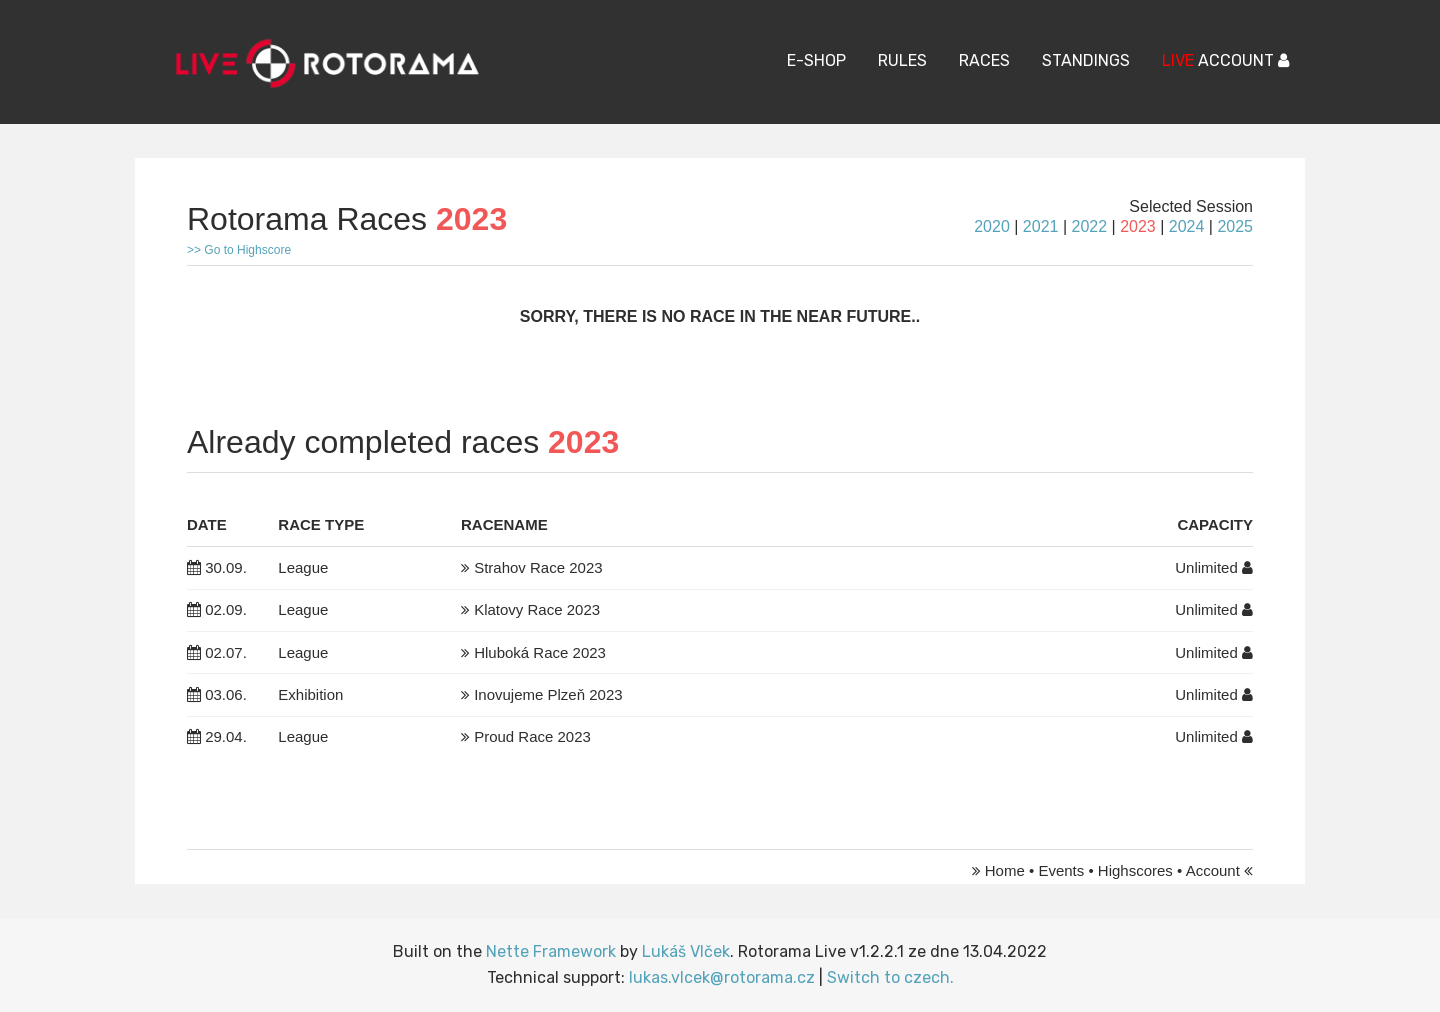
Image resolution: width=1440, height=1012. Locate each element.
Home (1005, 870)
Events (1061, 870)
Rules (902, 60)
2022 (1089, 226)
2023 (1138, 226)
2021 (1041, 226)
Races (984, 60)
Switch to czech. (890, 977)
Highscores (1135, 870)
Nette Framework (551, 951)
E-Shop (816, 60)
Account (1213, 870)
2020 (992, 226)
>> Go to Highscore (239, 250)
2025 (1235, 226)
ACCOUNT (1225, 60)
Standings (1086, 60)
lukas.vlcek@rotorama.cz (722, 977)
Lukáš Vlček (686, 951)
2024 (1187, 226)
